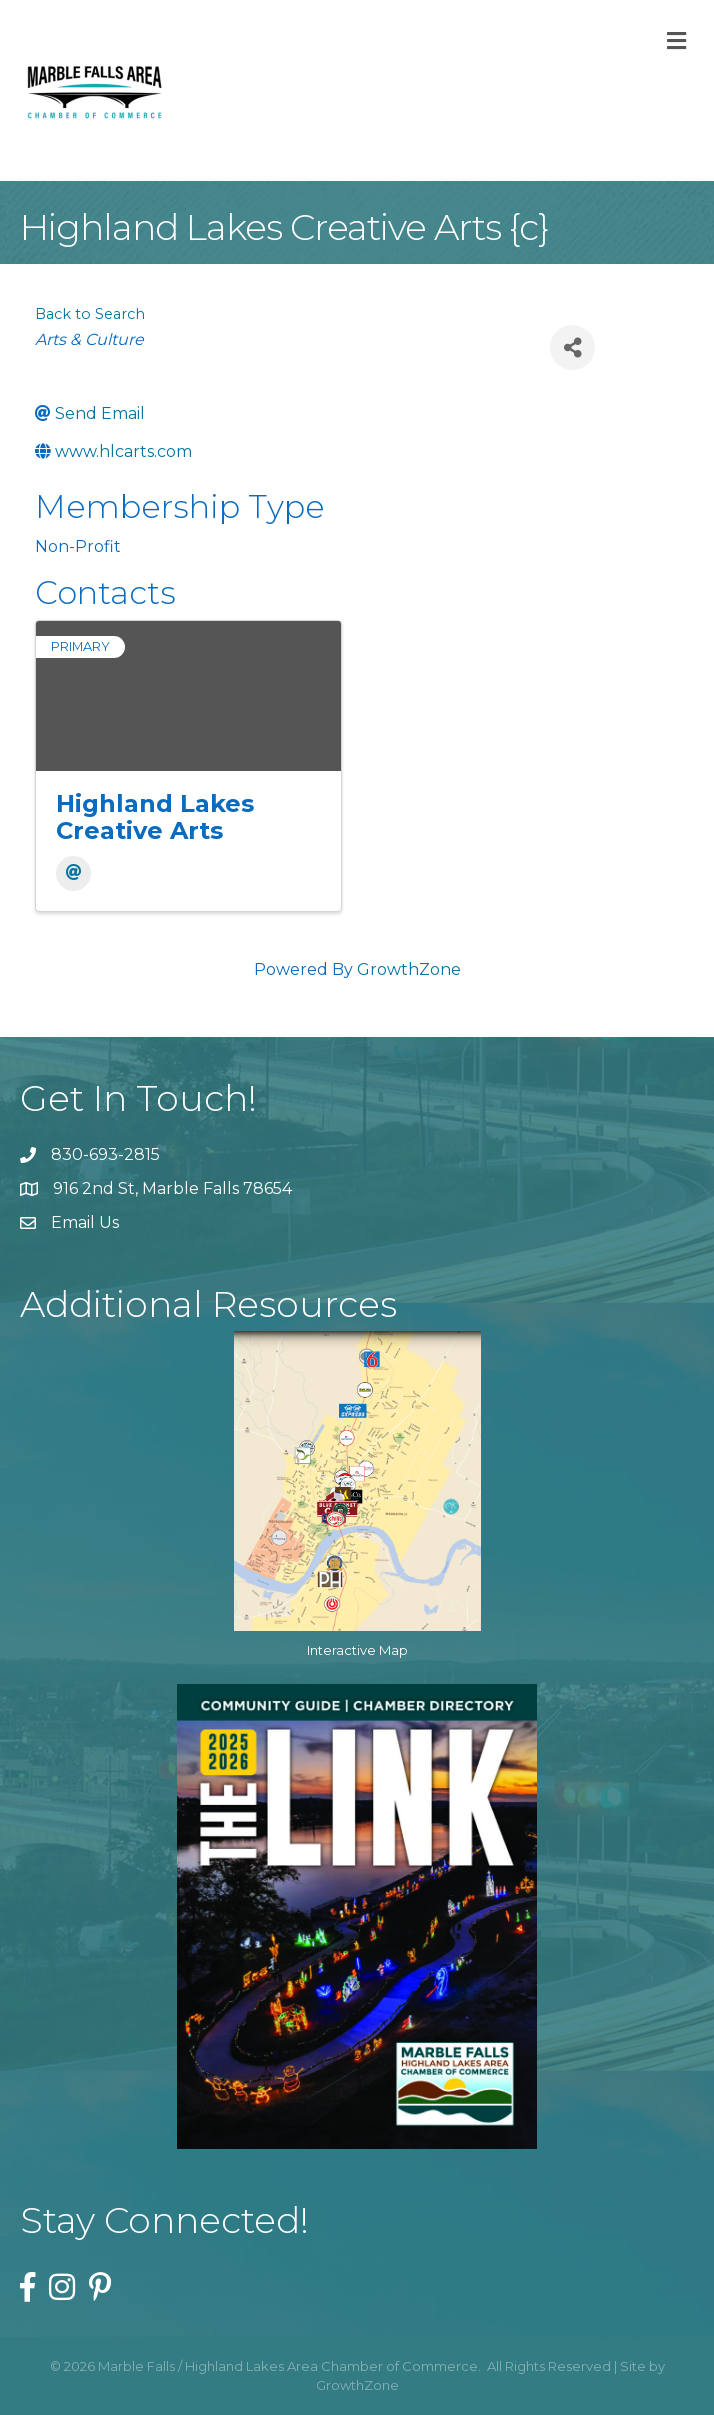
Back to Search (90, 314)
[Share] (572, 347)
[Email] (73, 873)
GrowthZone (409, 969)
